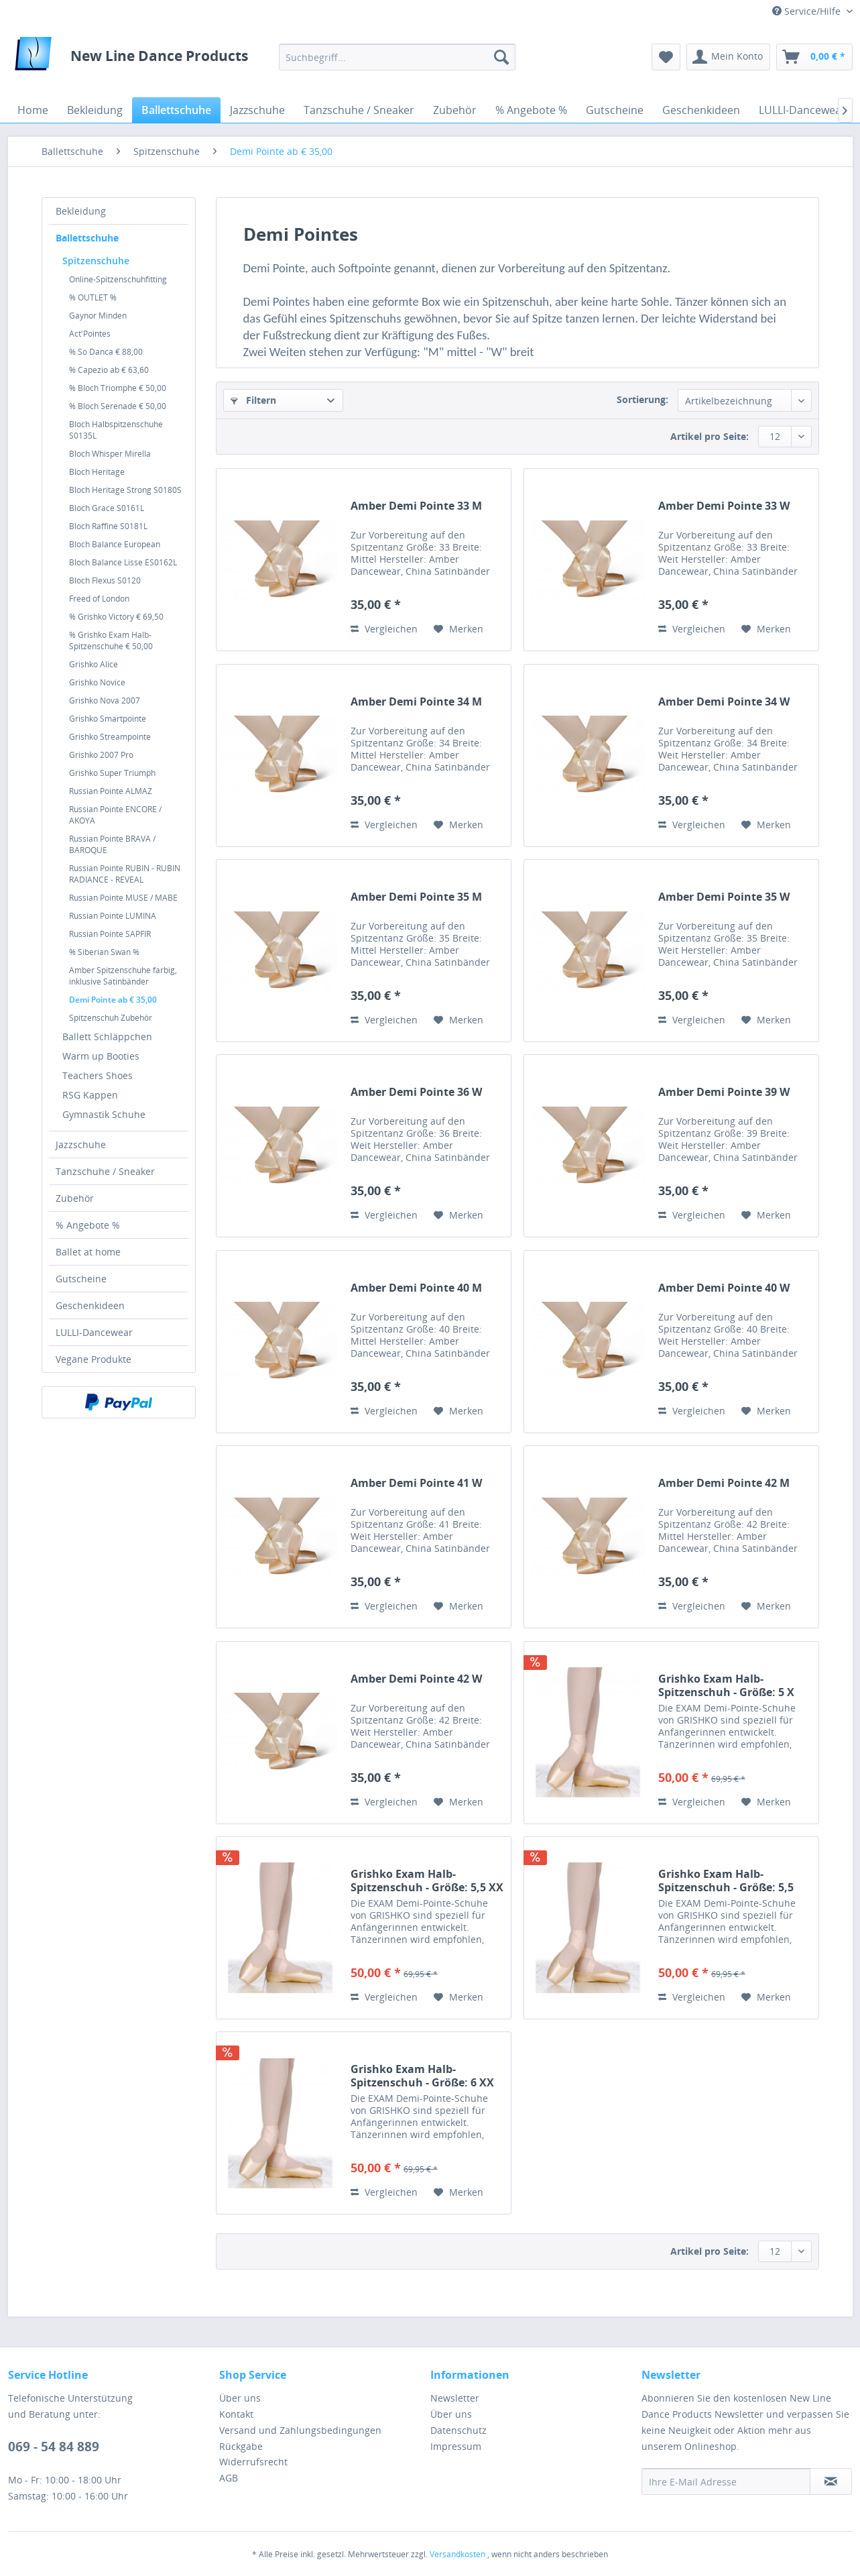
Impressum (455, 2446)
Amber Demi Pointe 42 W (416, 1679)
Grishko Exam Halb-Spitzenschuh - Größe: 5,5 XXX (726, 1880)
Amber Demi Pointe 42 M (724, 1483)
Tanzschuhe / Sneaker (105, 1171)
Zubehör (75, 1198)
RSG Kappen (90, 1094)
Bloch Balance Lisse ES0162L (123, 562)
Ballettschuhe (87, 237)
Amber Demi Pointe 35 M (416, 897)
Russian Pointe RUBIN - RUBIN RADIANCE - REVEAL (124, 873)
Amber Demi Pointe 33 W (724, 506)
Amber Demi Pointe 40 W (724, 1288)
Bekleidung (81, 211)
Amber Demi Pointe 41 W (416, 1483)
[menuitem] (397, 57)
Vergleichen (384, 628)
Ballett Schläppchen (107, 1036)
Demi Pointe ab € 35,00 (113, 999)
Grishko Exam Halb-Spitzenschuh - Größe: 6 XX (422, 2075)
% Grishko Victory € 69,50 (116, 616)
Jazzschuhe (81, 1144)
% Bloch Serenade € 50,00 (117, 406)
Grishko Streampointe (110, 736)
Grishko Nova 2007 (104, 700)
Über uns (240, 2398)
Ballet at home (88, 1251)
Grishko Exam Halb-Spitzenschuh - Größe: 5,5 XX (427, 1880)
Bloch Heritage (97, 472)
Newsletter (454, 2398)
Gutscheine (81, 1278)
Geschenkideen (90, 1305)
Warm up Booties (100, 1056)
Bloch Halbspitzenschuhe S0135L (116, 429)
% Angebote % (88, 1225)
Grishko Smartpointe (107, 718)
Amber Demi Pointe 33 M (416, 506)
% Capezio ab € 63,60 (109, 370)
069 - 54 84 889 (53, 2446)
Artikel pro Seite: (709, 436)
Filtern (253, 400)
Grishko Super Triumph (112, 773)
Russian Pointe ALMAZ (110, 791)
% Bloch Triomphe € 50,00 (117, 388)
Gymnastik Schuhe (103, 1114)
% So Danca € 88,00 (106, 351)
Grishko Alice (93, 664)
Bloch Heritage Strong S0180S (125, 490)
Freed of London (99, 598)
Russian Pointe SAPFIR (110, 934)
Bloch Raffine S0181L (108, 526)
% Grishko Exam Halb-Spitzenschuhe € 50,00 (111, 640)
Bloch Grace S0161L (106, 508)
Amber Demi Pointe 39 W (724, 1092)
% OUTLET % (93, 297)
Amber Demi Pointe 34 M (416, 702)
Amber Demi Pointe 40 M (416, 1288)
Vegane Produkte (93, 1359)
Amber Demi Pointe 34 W (724, 702)
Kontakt (236, 2414)
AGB (228, 2477)
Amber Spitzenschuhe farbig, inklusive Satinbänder (123, 975)
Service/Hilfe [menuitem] (807, 11)
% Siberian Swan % (104, 952)
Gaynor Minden (98, 315)
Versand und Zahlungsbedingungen (300, 2430)
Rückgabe (241, 2446)
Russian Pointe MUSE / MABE (123, 897)
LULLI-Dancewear (94, 1332)
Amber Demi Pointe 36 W (416, 1092)
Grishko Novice (97, 682)
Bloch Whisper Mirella (110, 453)
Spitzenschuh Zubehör (110, 1017)
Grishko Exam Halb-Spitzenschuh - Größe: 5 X (726, 1685)
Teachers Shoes (97, 1075)
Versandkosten (457, 2554)
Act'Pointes (90, 333)
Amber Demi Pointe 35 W (724, 897)
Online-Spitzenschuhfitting (118, 279)
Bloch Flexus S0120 (105, 580)
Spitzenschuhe (95, 260)
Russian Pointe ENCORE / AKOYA (115, 814)
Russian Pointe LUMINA (112, 915)
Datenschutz (458, 2430)
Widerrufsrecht (253, 2461)
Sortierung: (642, 399)
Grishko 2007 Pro (101, 755)
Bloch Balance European (114, 544)
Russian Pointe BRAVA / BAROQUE (112, 844)
